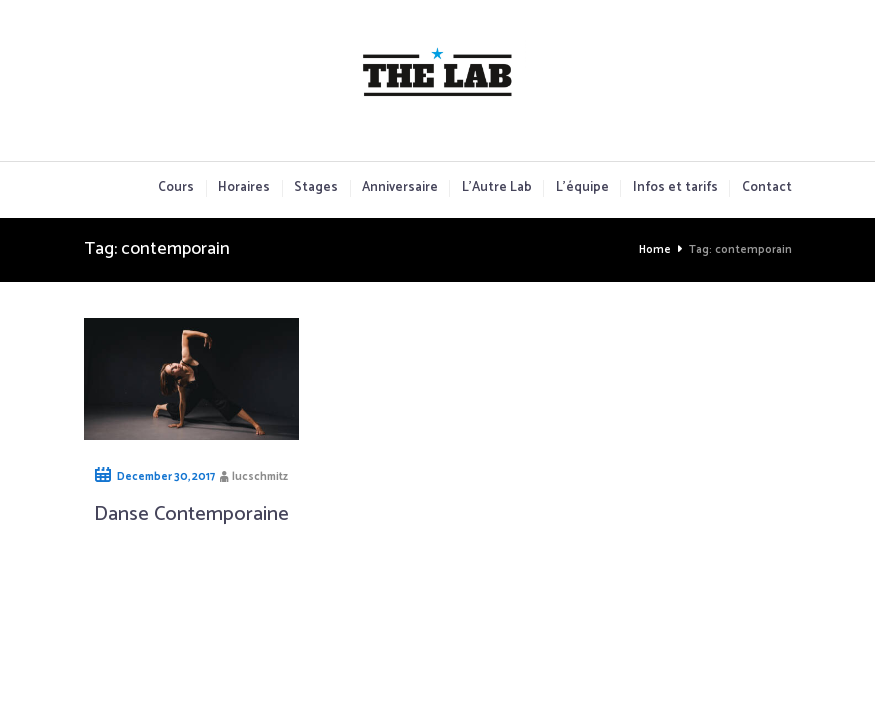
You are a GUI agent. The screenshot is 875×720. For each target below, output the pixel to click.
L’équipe (582, 188)
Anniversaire (400, 188)
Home (655, 249)
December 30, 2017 (166, 477)
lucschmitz (260, 477)
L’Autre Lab (497, 188)
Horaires (244, 188)
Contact (767, 188)
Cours (176, 188)
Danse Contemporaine (191, 514)
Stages (316, 188)
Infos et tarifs (675, 188)
